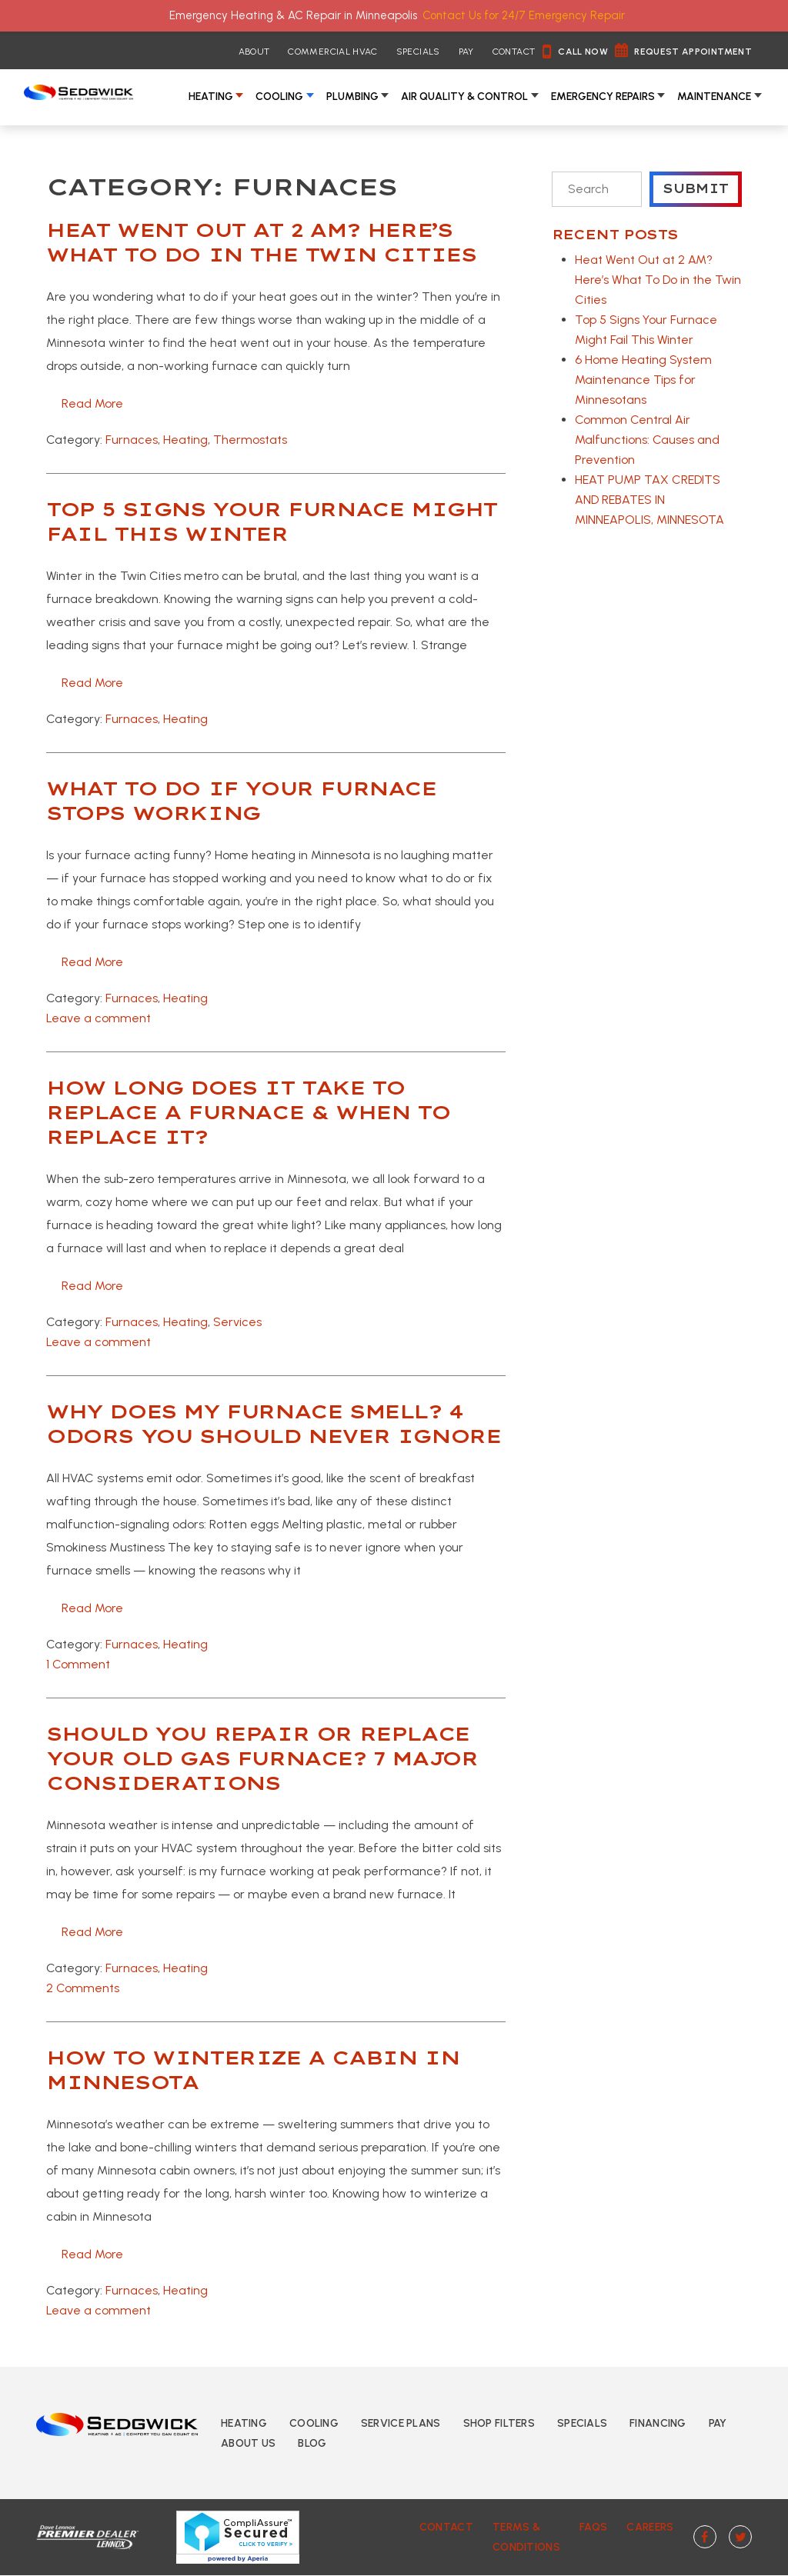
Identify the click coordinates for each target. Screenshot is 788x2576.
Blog (312, 2443)
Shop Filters (499, 2423)
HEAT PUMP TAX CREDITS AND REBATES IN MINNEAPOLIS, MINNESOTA (649, 499)
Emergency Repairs (603, 96)
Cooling (279, 96)
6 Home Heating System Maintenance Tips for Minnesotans (643, 379)
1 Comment (78, 1664)
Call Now (583, 51)
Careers (647, 2527)
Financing (657, 2423)
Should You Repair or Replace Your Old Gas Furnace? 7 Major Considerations (261, 1758)
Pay (466, 51)
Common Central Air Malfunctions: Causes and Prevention (647, 439)
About (254, 51)
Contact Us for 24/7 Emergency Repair (523, 15)
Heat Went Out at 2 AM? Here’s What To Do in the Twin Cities (658, 279)
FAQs (590, 2527)
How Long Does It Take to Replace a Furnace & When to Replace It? (247, 1112)
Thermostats (250, 439)
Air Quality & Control (464, 96)
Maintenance (714, 96)
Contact (514, 51)
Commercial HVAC (332, 51)
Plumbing (352, 96)
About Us (248, 2443)
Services (237, 1322)
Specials (418, 51)
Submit (696, 189)
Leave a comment (98, 1018)
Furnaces (131, 439)
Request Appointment (693, 51)
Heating (211, 96)
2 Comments (82, 1988)
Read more (92, 403)
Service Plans (401, 2423)
